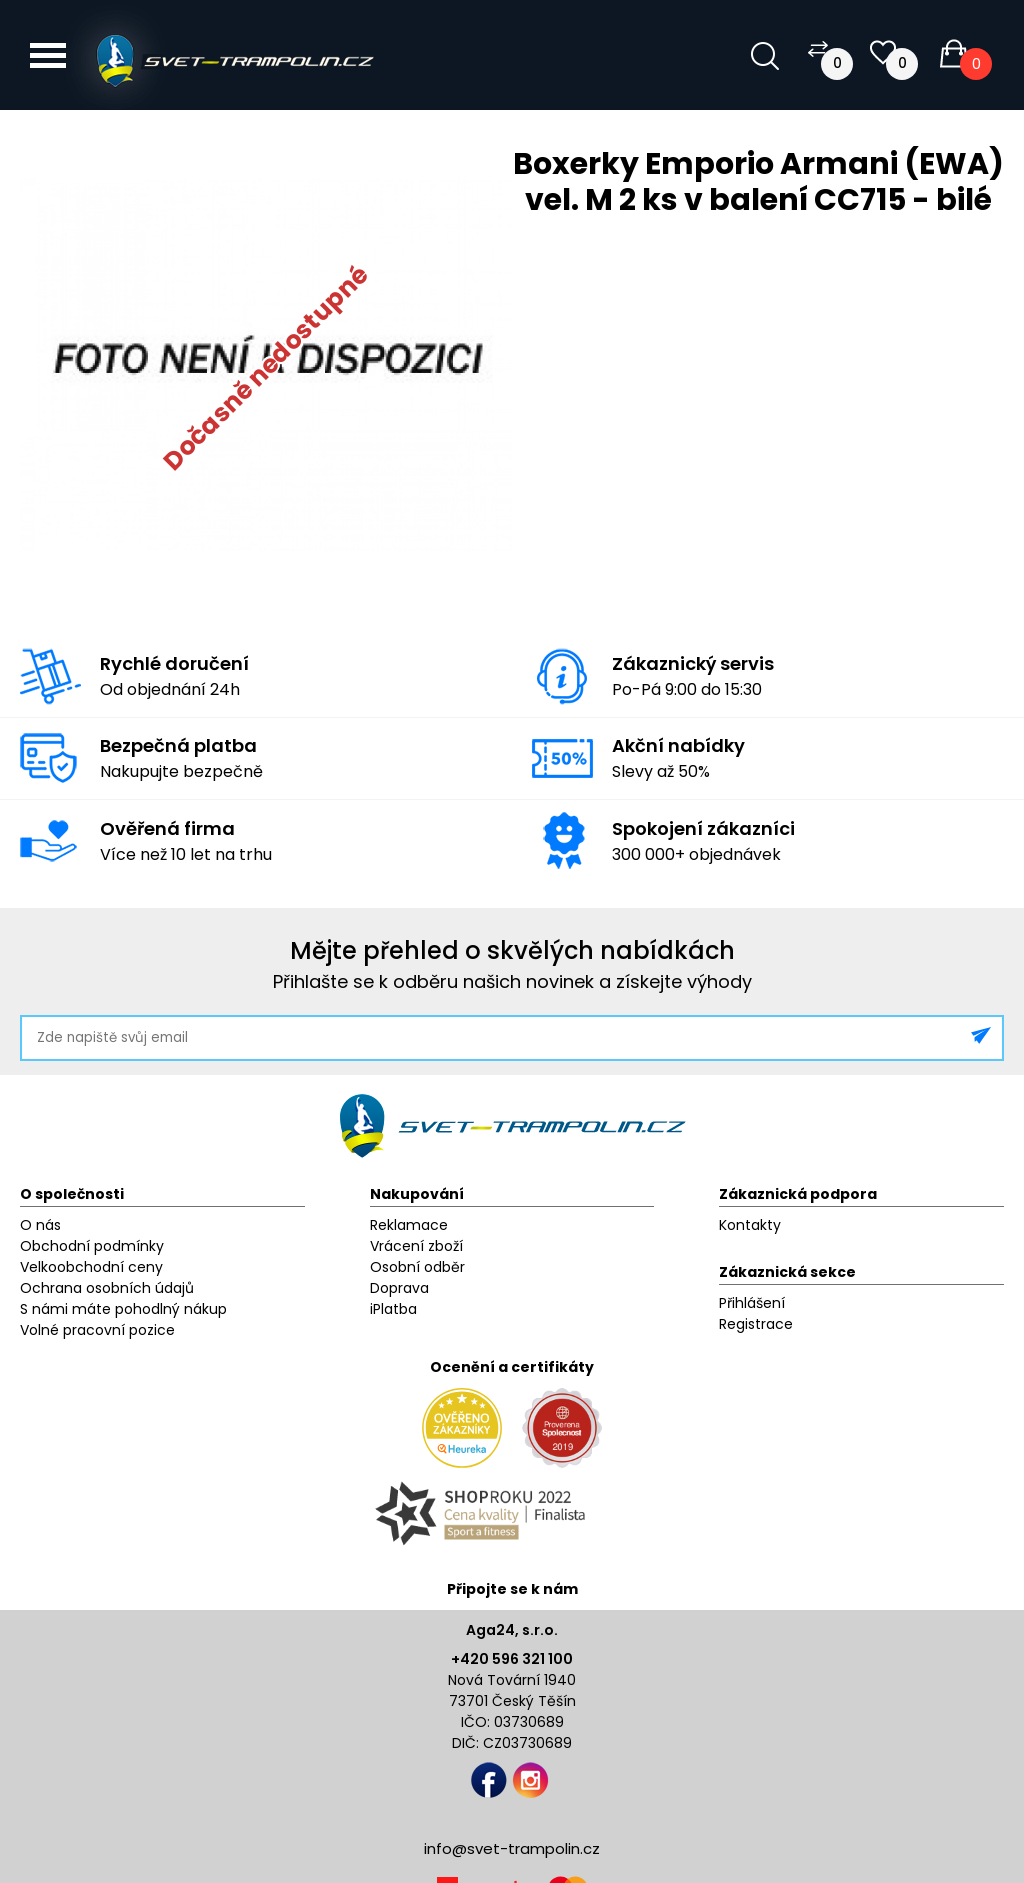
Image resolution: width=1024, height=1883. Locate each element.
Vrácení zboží (416, 1246)
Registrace (756, 1324)
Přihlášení (752, 1303)
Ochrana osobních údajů (107, 1288)
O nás (40, 1225)
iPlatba (393, 1309)
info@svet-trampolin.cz (512, 1848)
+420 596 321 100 (512, 1659)
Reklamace (409, 1225)
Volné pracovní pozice (97, 1330)
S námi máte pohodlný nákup (123, 1309)
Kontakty (750, 1225)
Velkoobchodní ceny (91, 1267)
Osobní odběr (417, 1267)
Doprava (399, 1288)
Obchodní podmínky (92, 1246)
